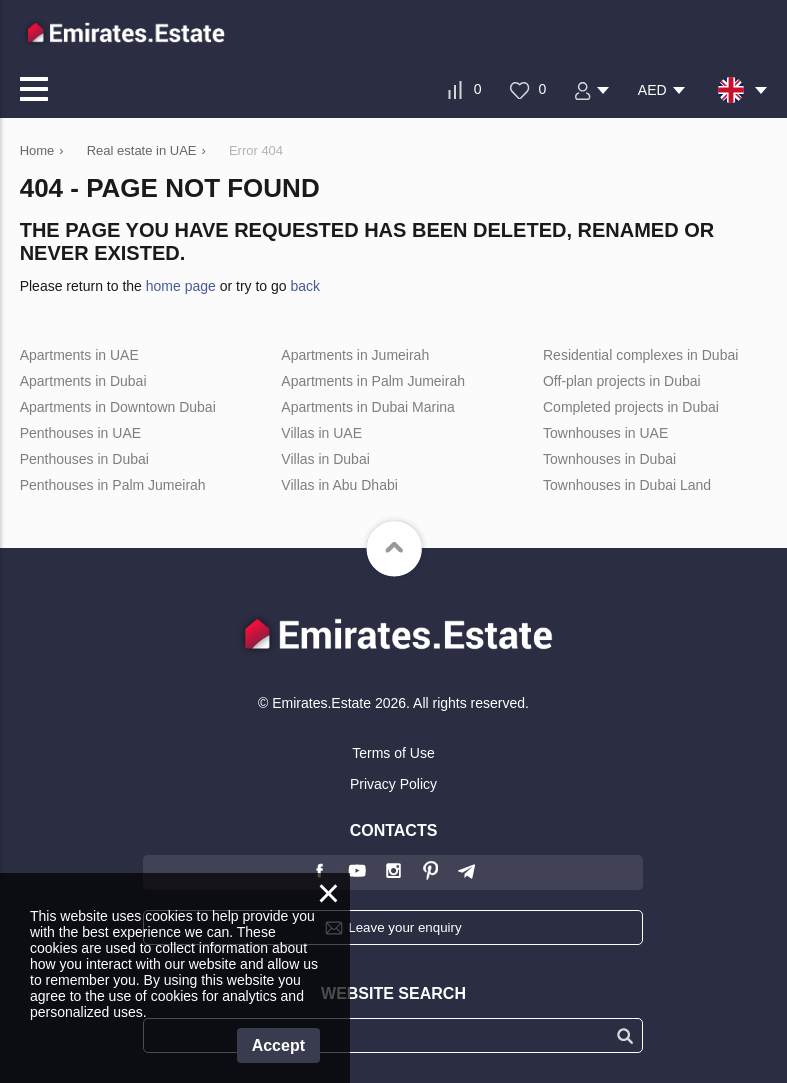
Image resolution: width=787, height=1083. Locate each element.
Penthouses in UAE (80, 433)
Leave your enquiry (404, 927)
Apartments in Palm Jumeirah (373, 381)
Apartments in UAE (79, 355)
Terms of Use (393, 753)
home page (181, 286)
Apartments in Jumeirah (355, 355)
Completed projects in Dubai (631, 407)
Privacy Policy (393, 784)
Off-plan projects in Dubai (622, 381)
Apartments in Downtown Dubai (118, 407)
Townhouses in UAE (605, 433)
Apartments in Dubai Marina (368, 407)
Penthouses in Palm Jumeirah (113, 485)
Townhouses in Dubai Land (627, 485)
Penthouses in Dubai (84, 459)
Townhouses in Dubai (609, 459)
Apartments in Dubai (83, 381)
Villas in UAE (321, 433)
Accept (278, 1045)
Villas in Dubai (325, 459)
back (306, 286)
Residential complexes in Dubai (640, 355)
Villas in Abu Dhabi (339, 485)
